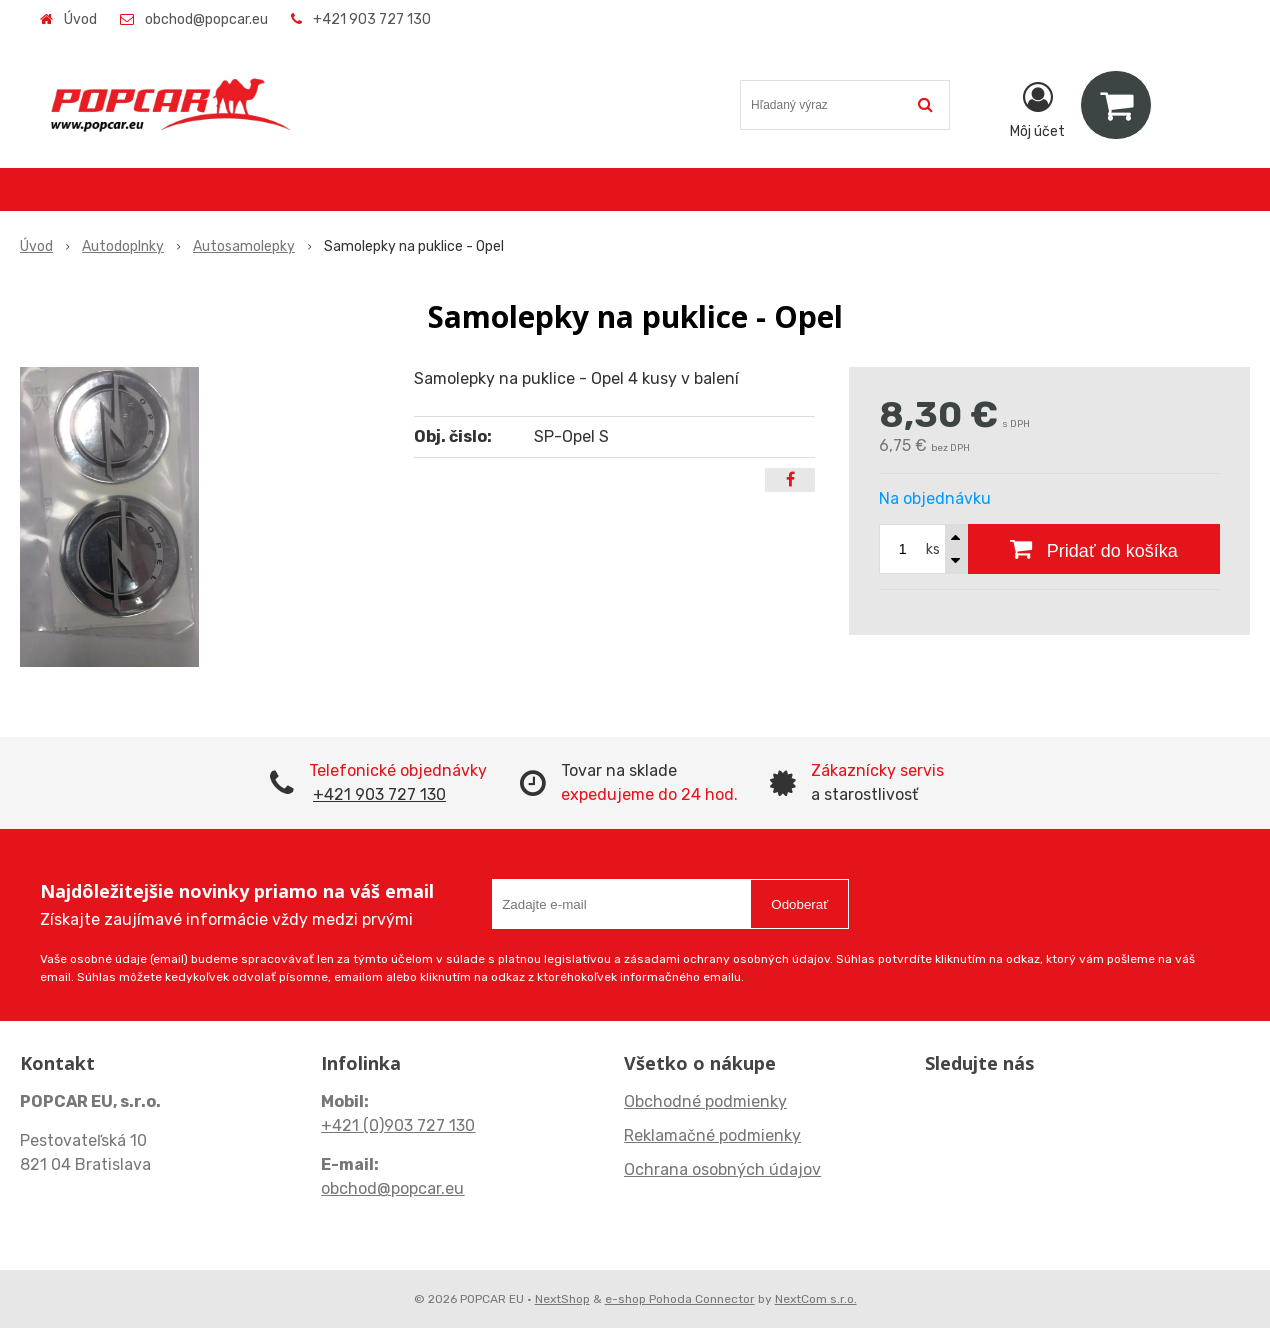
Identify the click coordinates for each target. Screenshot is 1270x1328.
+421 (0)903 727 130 (398, 1125)
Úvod (80, 19)
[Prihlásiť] (1037, 109)
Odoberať (799, 904)
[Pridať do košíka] (1094, 549)
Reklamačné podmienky (712, 1135)
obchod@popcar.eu (206, 19)
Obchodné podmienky (705, 1101)
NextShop (562, 1299)
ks (933, 549)
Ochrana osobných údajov (722, 1169)
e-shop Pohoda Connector (680, 1299)
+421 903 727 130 (372, 19)
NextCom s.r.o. (816, 1299)
